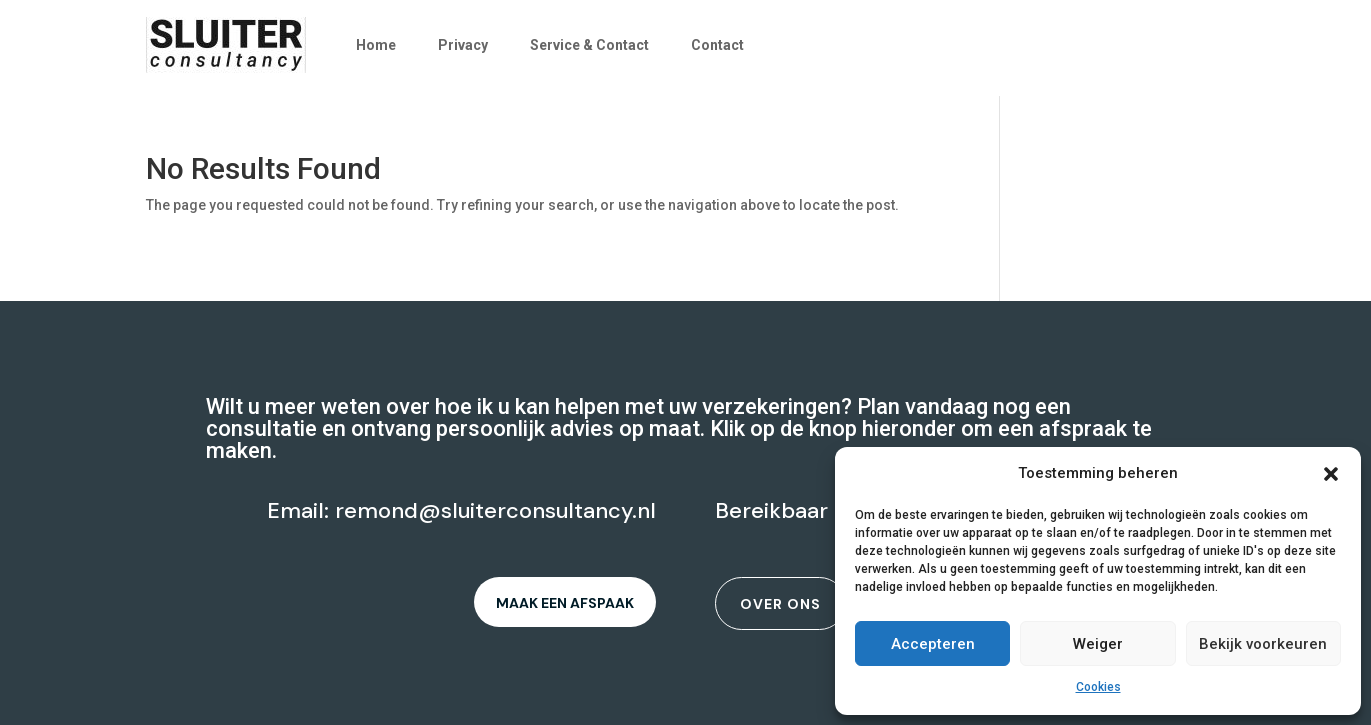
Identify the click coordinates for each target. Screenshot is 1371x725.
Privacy (463, 45)
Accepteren (933, 644)
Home (376, 45)
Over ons (780, 604)
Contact (717, 45)
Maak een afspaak (565, 603)
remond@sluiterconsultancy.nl (495, 510)
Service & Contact (589, 45)
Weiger (1098, 644)
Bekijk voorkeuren (1263, 644)
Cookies (1098, 687)
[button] (1331, 474)
